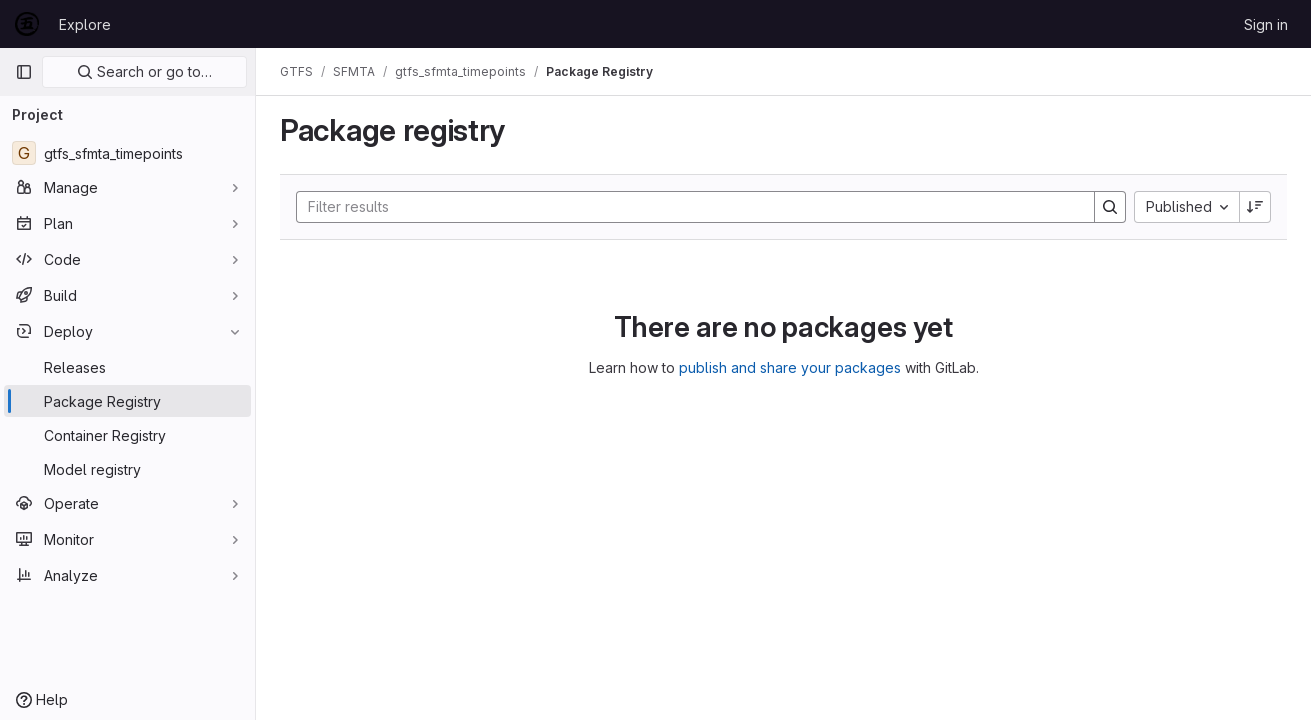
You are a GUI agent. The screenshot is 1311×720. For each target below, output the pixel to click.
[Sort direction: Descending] (1255, 207)
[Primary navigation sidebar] (24, 72)
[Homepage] (27, 24)
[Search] (685, 207)
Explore (85, 24)
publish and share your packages (790, 367)
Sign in (1266, 24)
